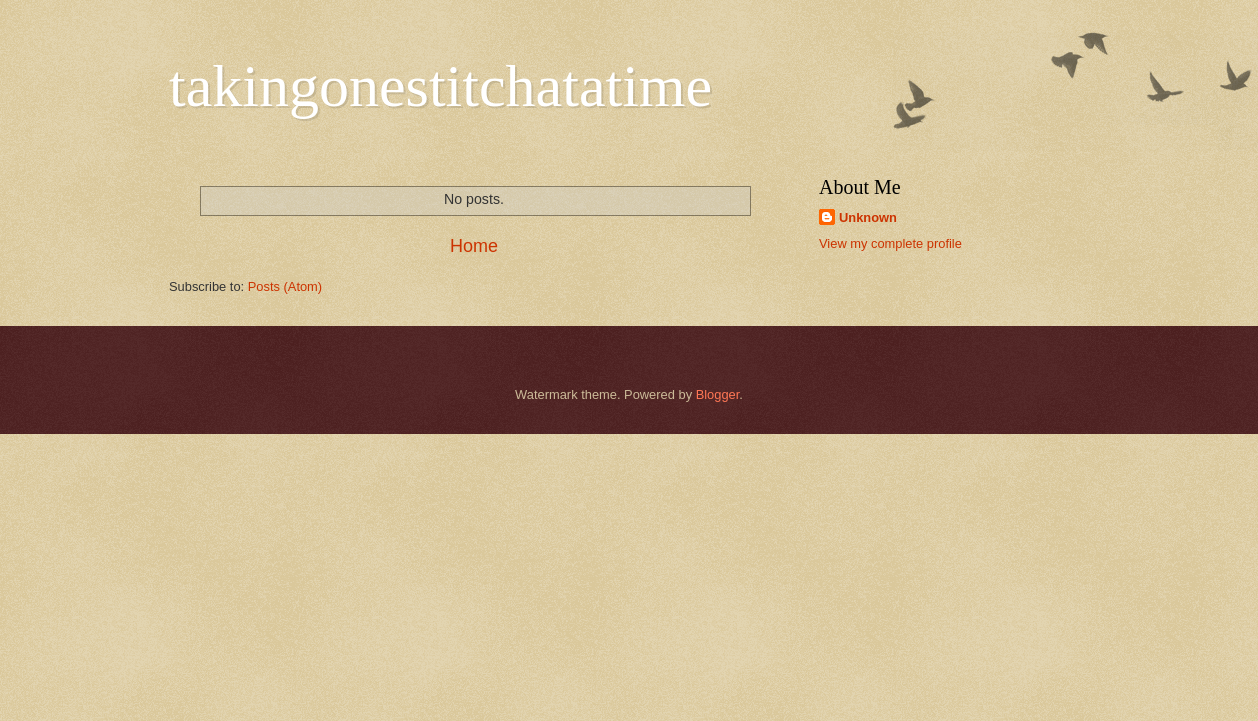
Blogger (718, 394)
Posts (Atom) (285, 286)
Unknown (868, 217)
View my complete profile (890, 243)
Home (474, 246)
